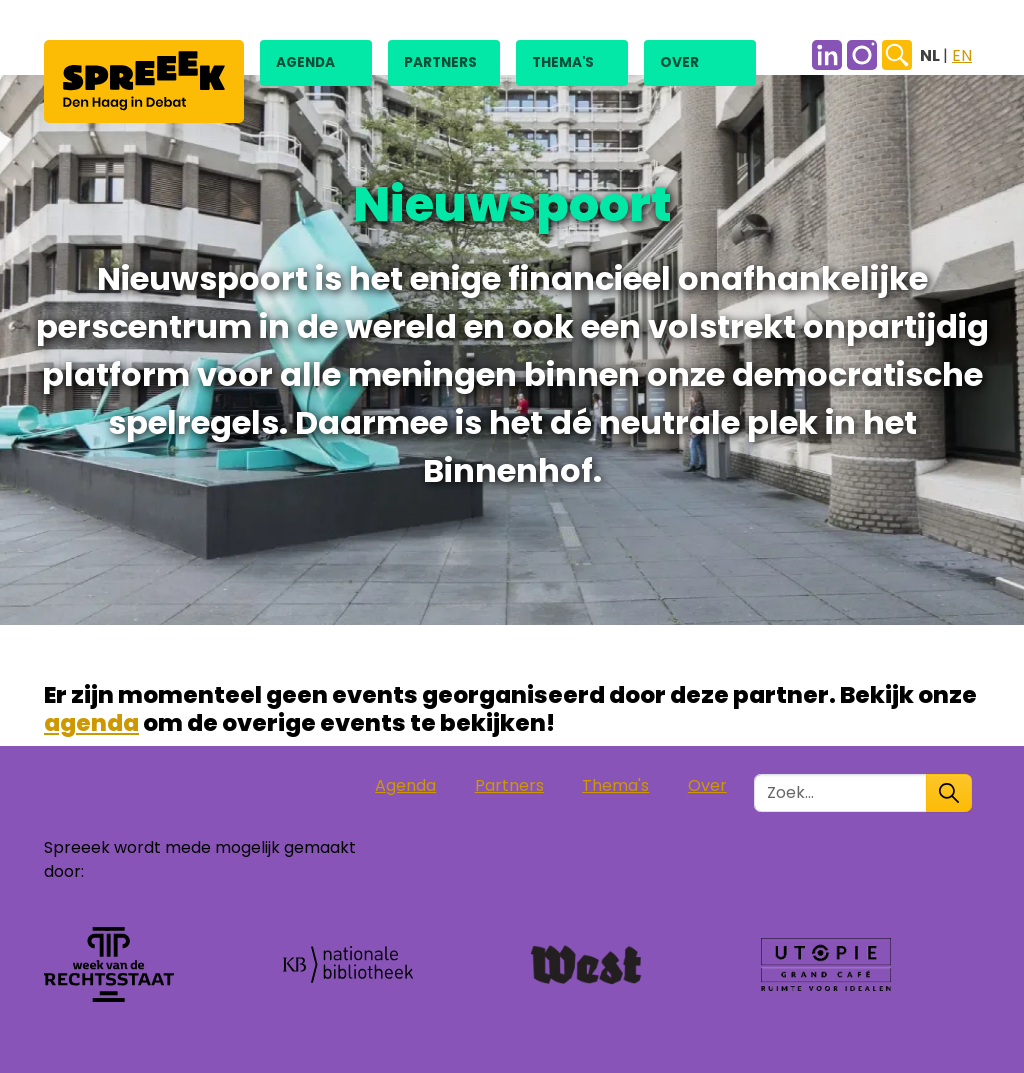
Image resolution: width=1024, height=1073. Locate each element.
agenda (91, 722)
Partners (440, 62)
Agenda (305, 62)
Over (679, 62)
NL (931, 55)
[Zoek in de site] (840, 793)
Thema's (563, 62)
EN (962, 55)
